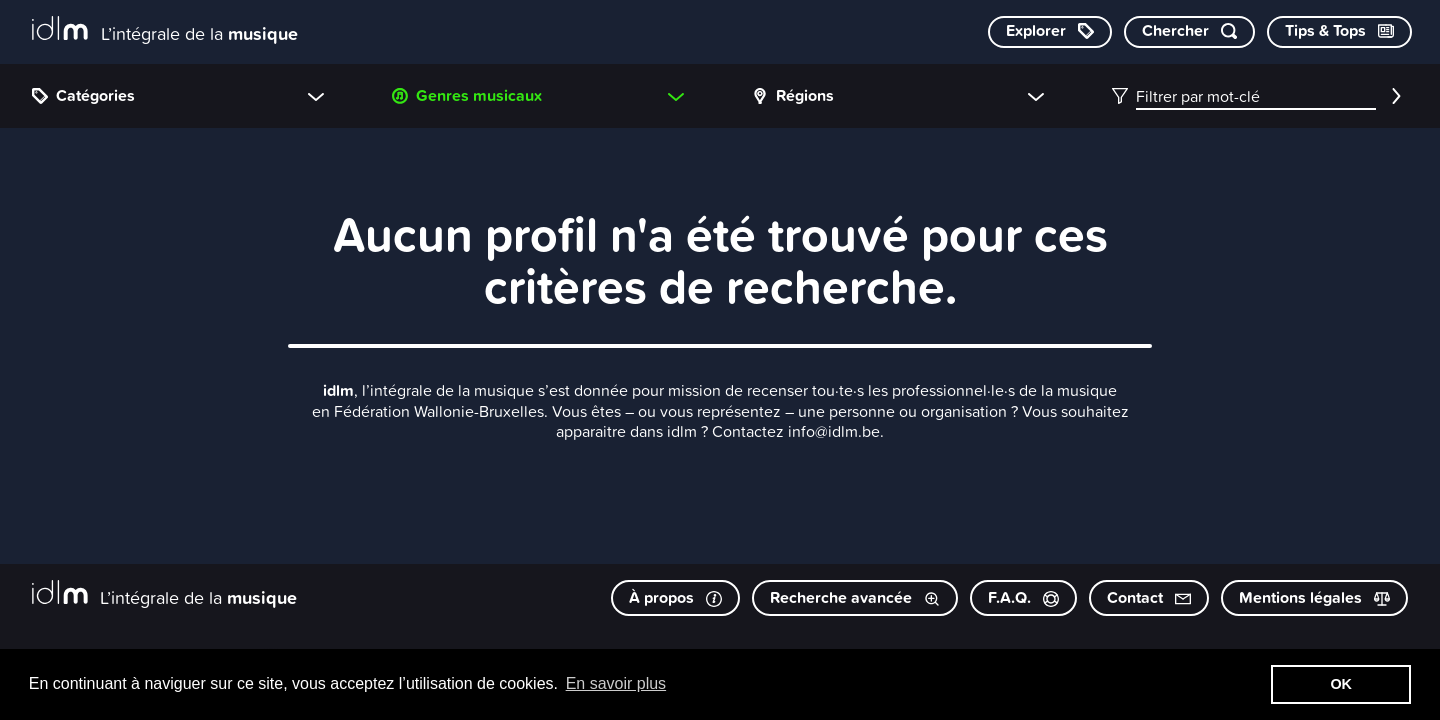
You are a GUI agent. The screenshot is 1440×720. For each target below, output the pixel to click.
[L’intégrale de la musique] (165, 30)
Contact (1149, 597)
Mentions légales (1314, 597)
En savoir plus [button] (616, 683)
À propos (675, 597)
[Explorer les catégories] (1050, 32)
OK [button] (1341, 684)
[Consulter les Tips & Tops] (1339, 32)
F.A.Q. (1023, 597)
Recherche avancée (855, 597)
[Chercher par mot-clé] (1189, 32)
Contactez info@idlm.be (796, 431)
